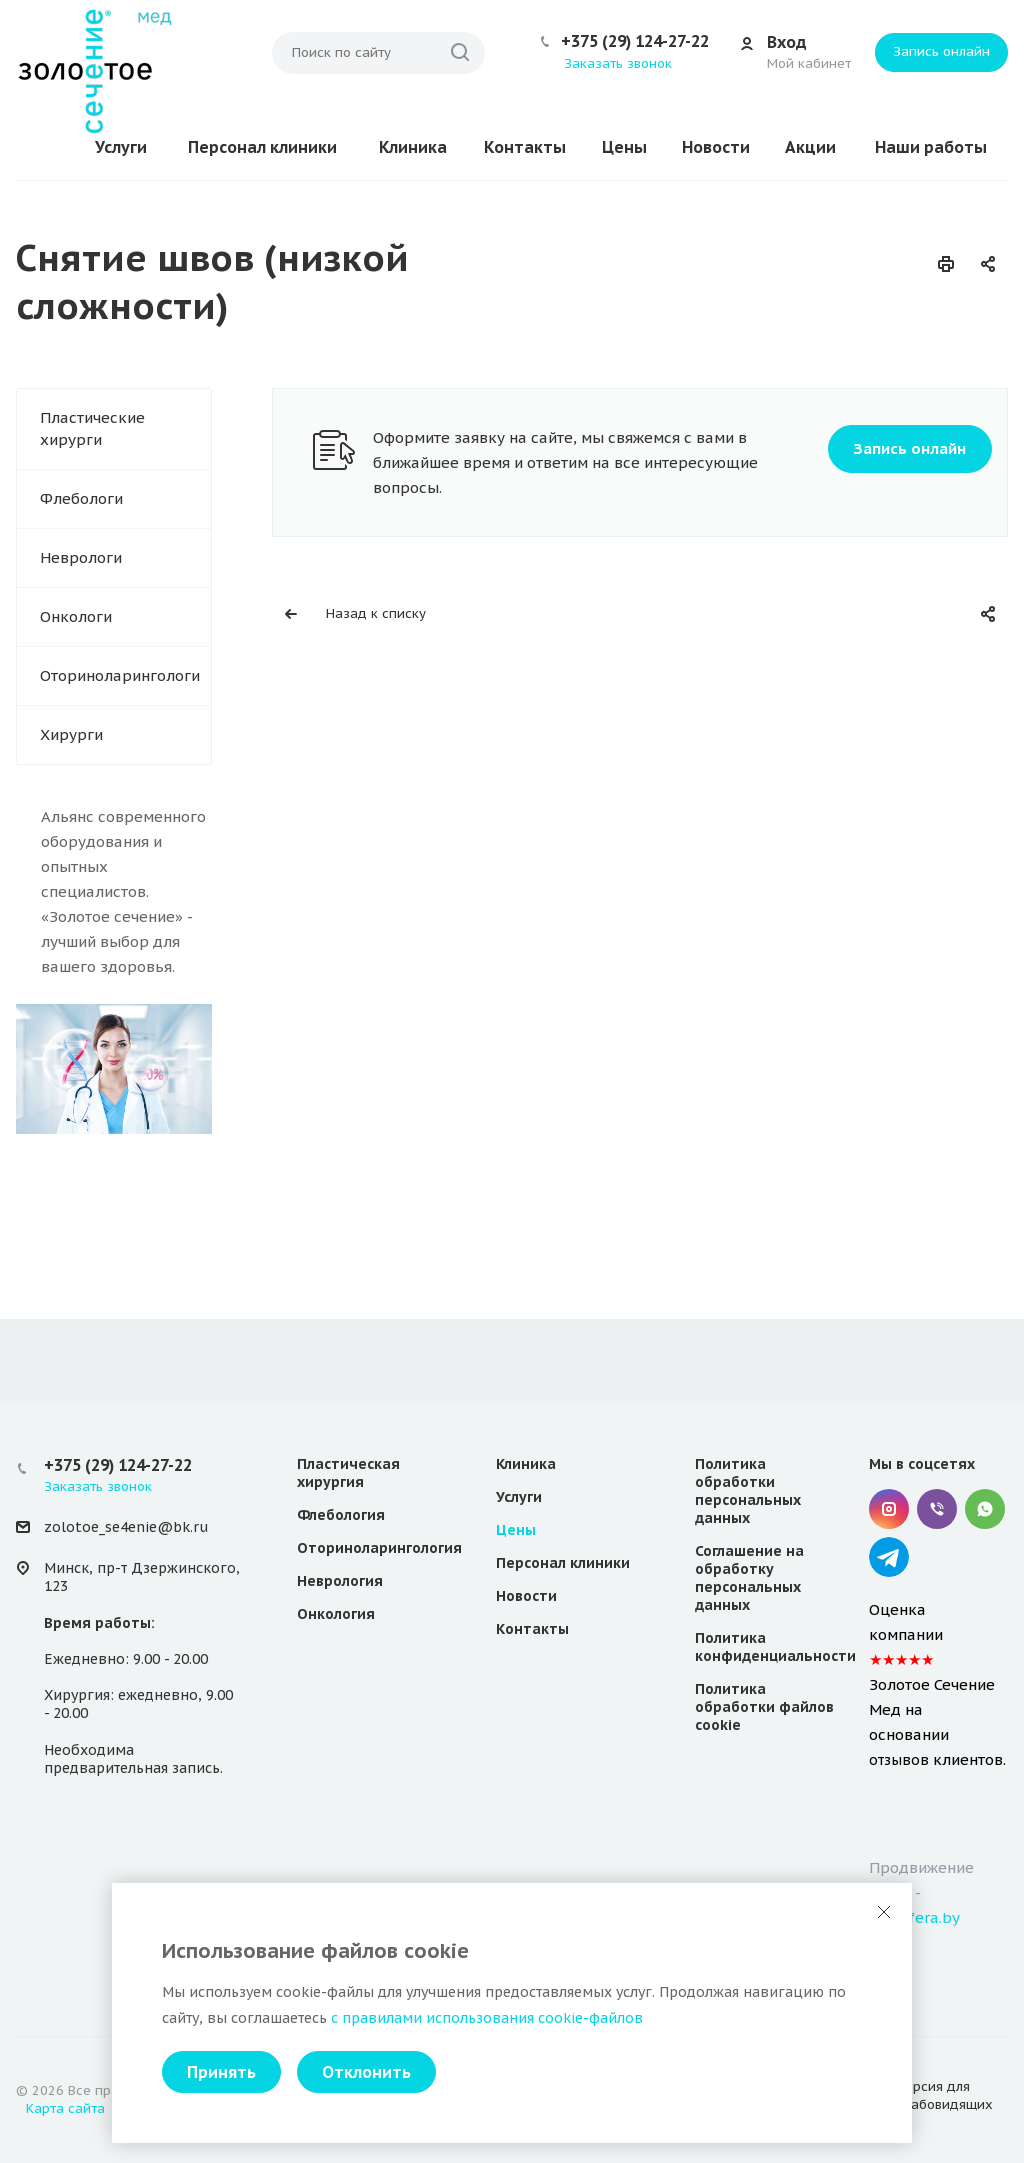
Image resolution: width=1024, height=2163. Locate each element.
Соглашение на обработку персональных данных (749, 1578)
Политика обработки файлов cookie (764, 1707)
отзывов (899, 1760)
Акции (810, 147)
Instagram (889, 1509)
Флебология (341, 1515)
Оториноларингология (379, 1548)
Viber (937, 1509)
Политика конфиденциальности (775, 1647)
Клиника (413, 147)
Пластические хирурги (92, 428)
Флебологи (81, 498)
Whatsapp (985, 1509)
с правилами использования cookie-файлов (487, 2018)
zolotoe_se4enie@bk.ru (126, 1527)
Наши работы (931, 147)
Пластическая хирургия (348, 1473)
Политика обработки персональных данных (748, 1491)
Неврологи (81, 557)
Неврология (340, 1581)
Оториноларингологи (120, 675)
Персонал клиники (262, 147)
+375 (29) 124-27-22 (635, 41)
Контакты (525, 147)
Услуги (121, 147)
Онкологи (76, 616)
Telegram (889, 1557)
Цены (624, 147)
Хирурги (71, 734)
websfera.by (914, 1917)
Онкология (336, 1614)
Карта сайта (65, 2108)
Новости (716, 147)
